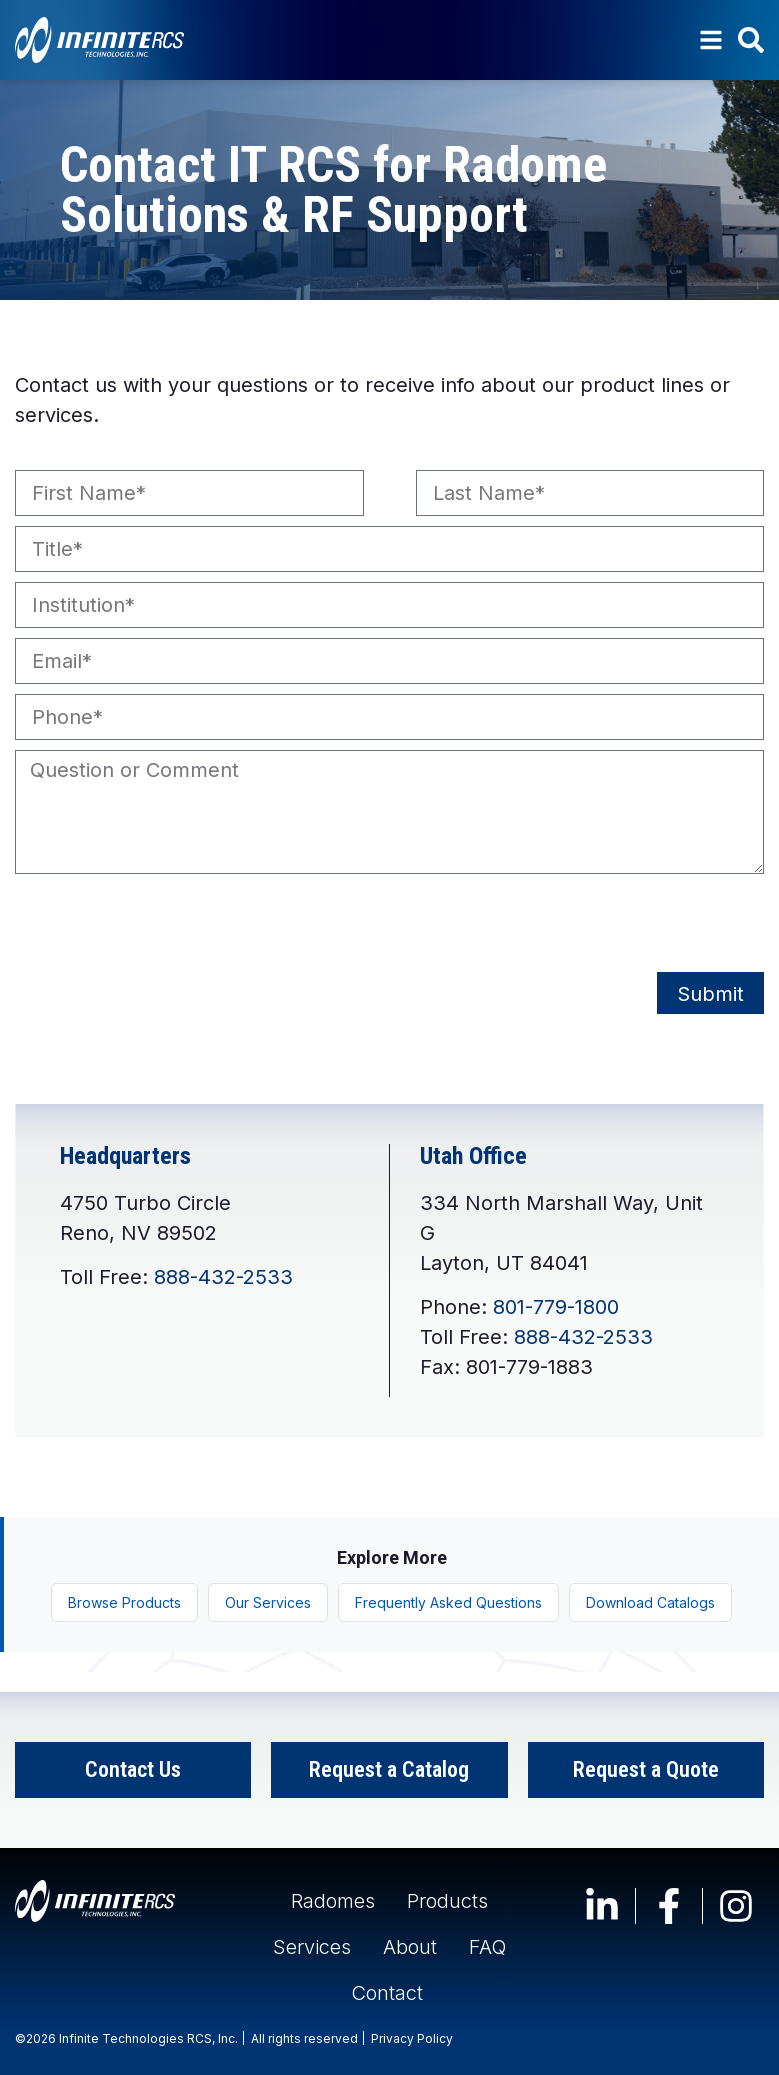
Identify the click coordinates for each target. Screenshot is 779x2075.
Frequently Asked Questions (448, 1602)
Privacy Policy (412, 2038)
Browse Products (124, 1602)
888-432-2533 (223, 1277)
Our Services (268, 1602)
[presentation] (167, 923)
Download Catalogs (650, 1602)
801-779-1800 (556, 1307)
